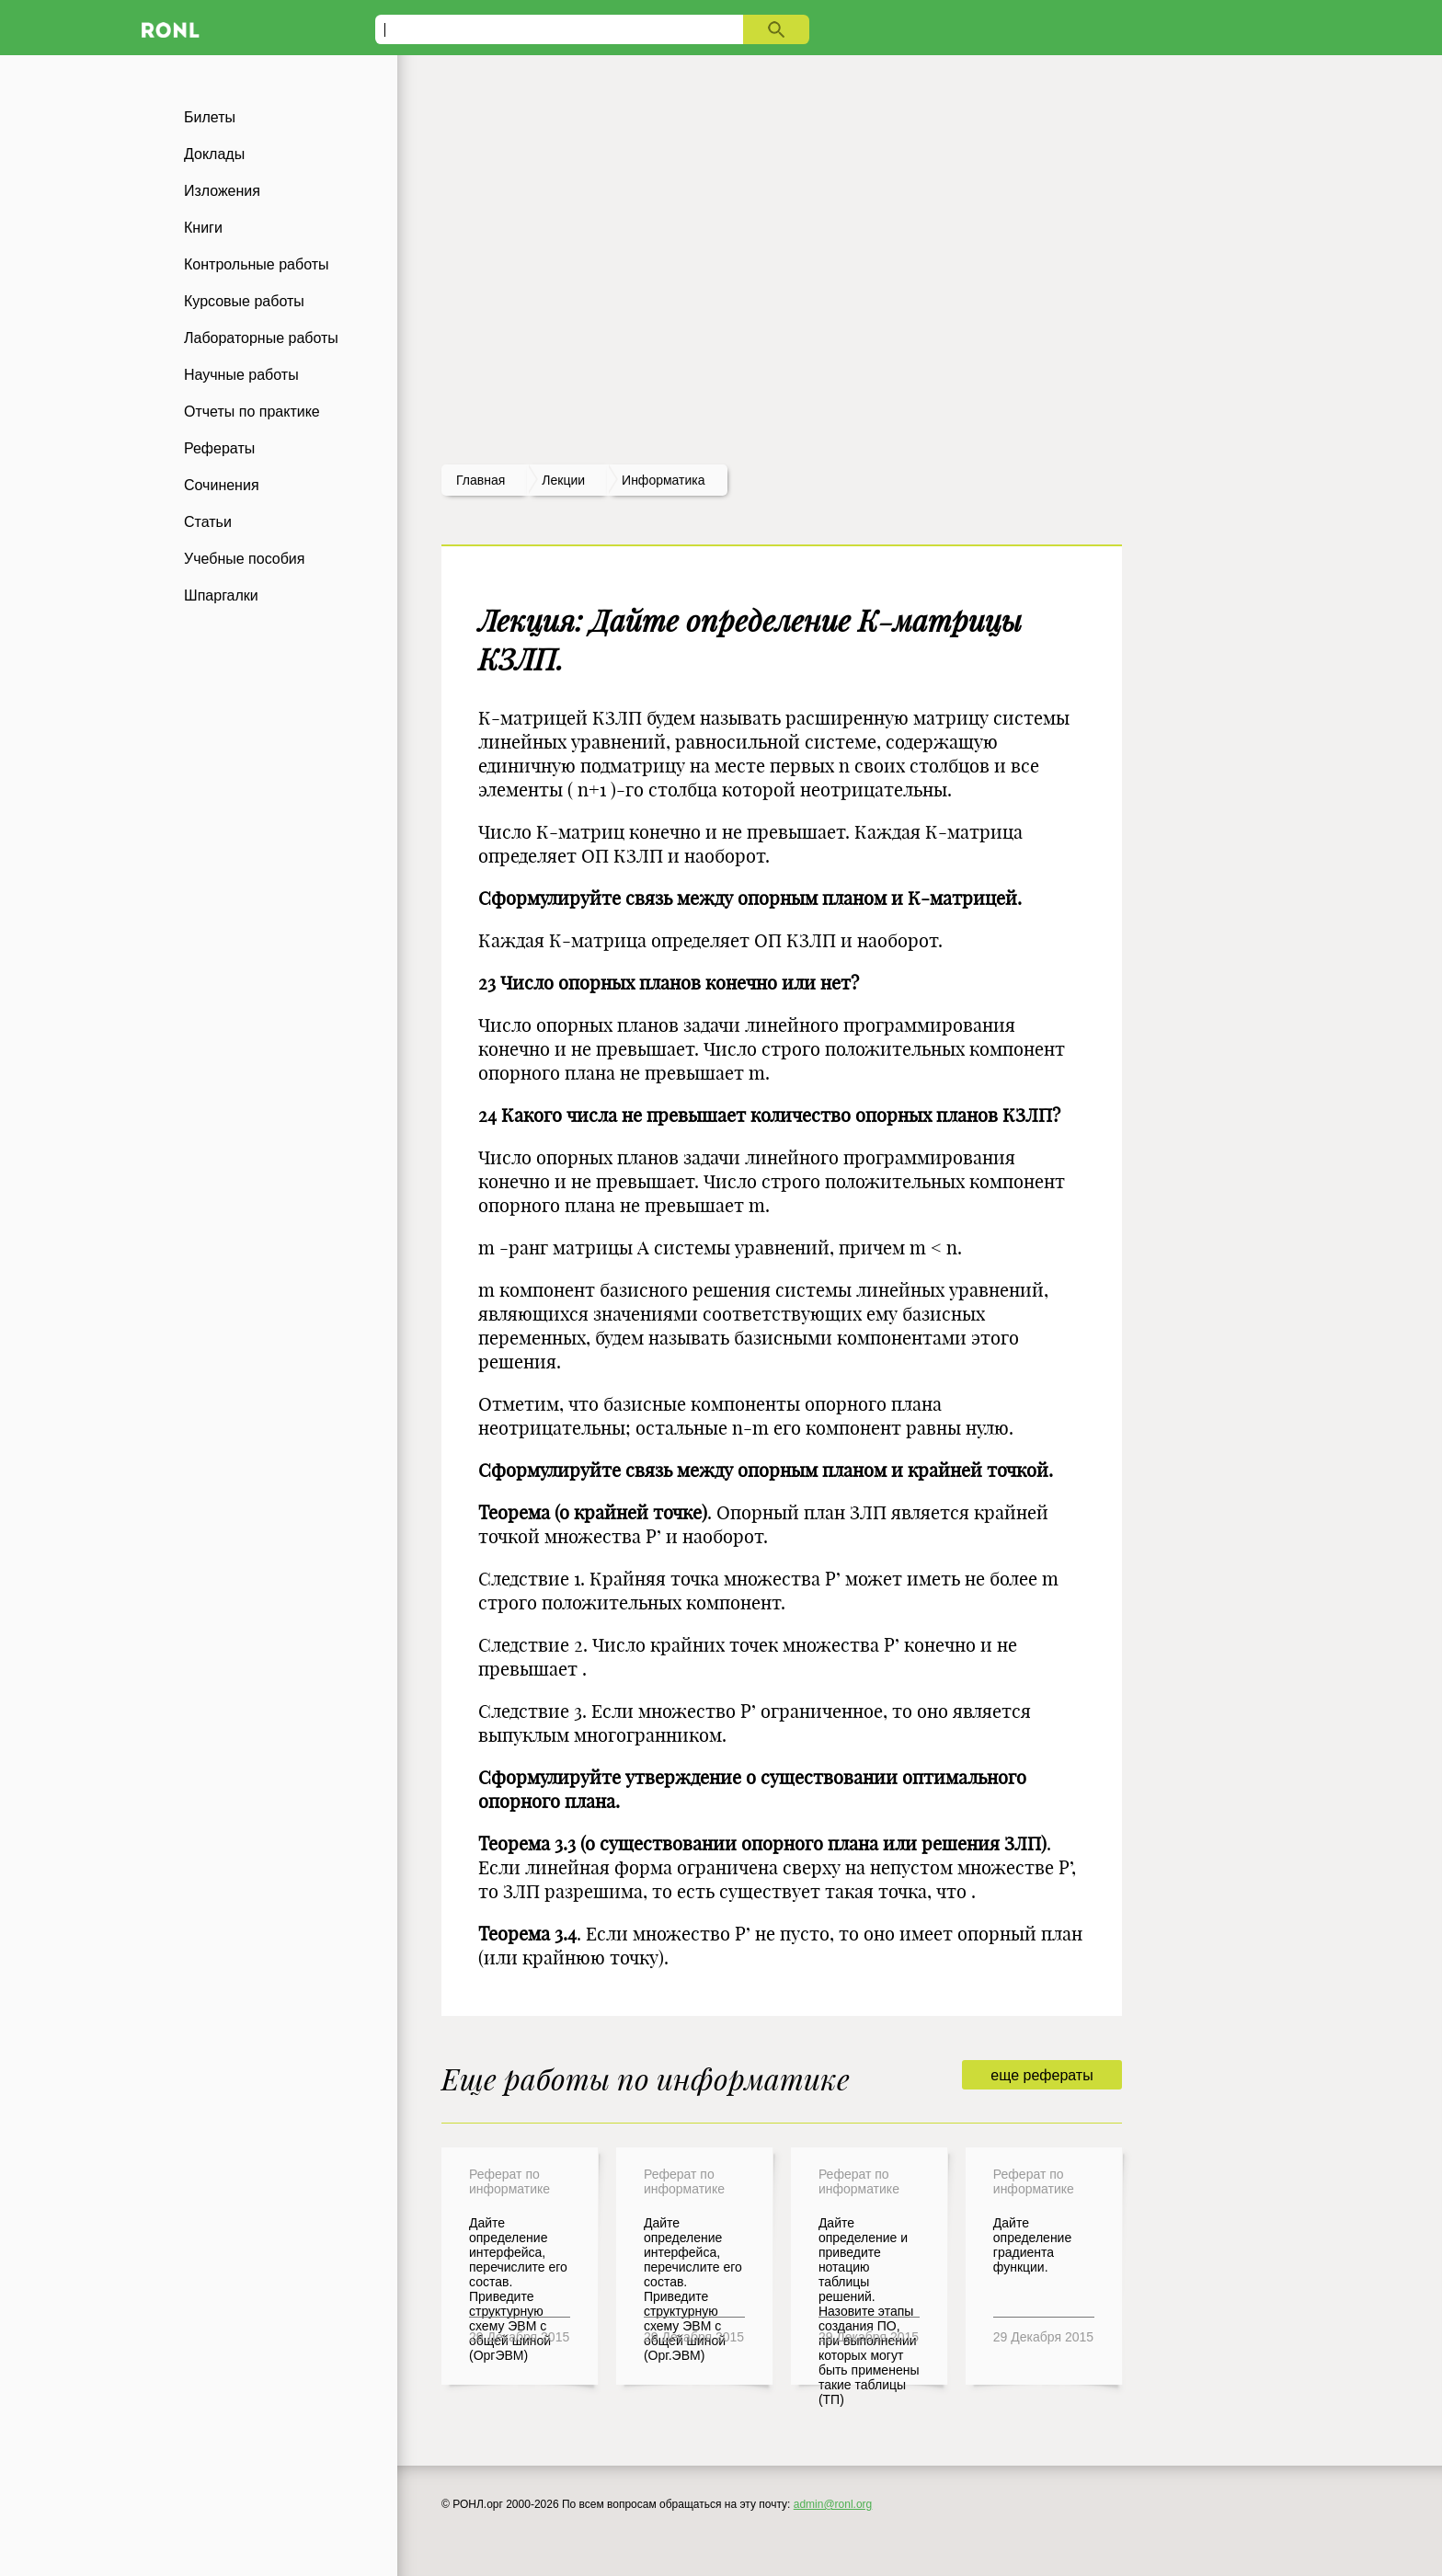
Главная (480, 480)
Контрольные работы (256, 264)
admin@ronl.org (833, 2504)
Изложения (222, 191)
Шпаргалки (221, 595)
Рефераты (219, 448)
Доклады (214, 154)
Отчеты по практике (252, 411)
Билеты (209, 117)
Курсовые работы (244, 301)
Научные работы (241, 375)
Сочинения (221, 485)
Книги (203, 227)
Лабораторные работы (261, 338)
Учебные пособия (244, 559)
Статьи (208, 522)
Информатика (663, 480)
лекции (563, 480)
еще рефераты (1041, 2075)
